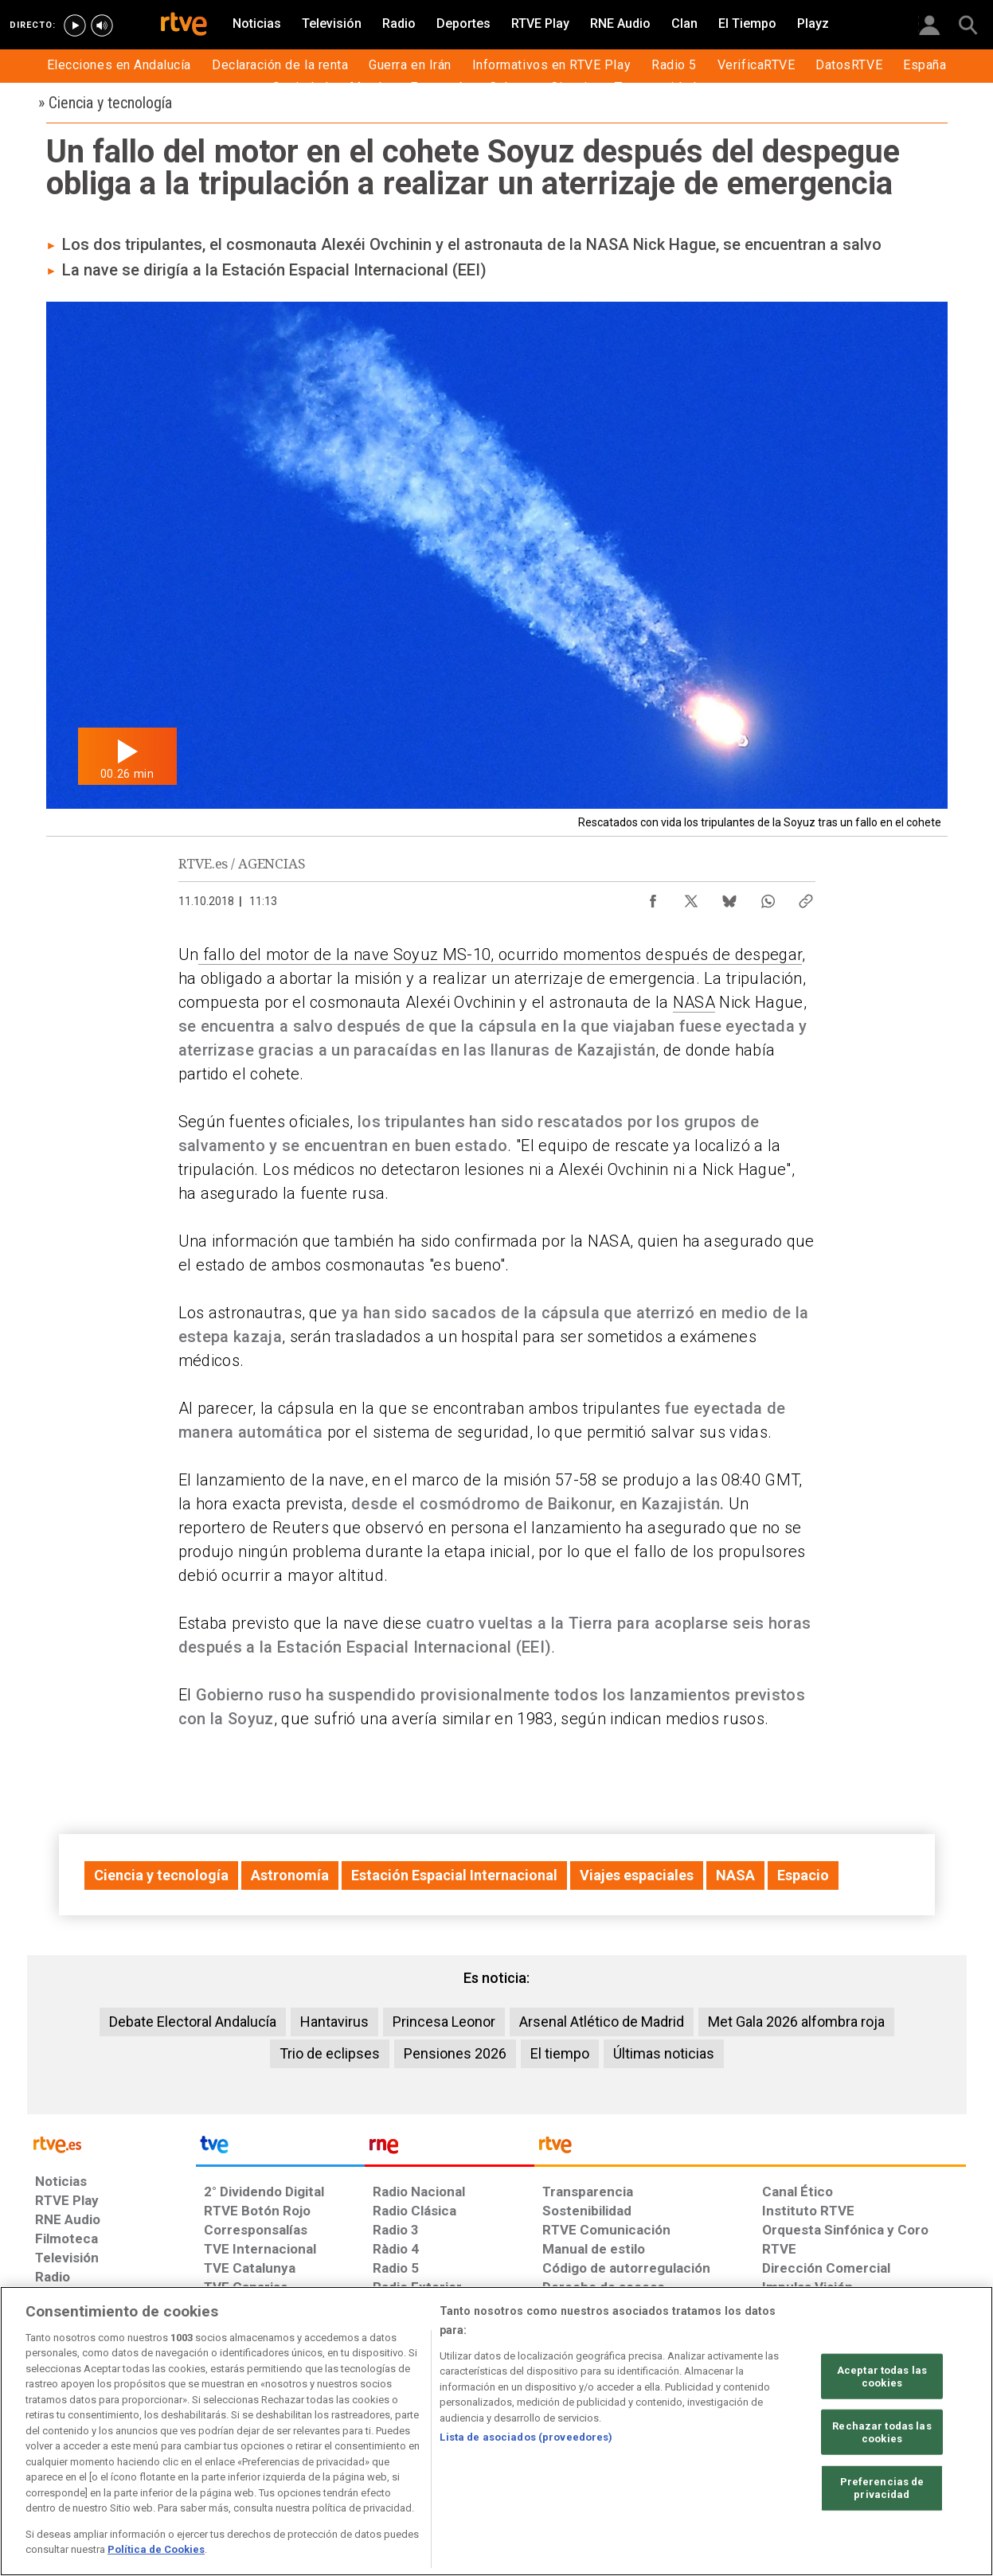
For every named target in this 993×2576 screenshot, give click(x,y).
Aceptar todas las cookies (882, 2376)
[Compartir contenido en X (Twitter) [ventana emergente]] (691, 897)
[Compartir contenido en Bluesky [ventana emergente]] (729, 897)
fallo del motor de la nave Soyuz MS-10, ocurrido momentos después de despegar (500, 954)
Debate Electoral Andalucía (192, 2021)
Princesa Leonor (444, 2021)
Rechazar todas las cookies (881, 2432)
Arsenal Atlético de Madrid (601, 2021)
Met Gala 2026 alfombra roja (796, 2021)
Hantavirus (334, 2021)
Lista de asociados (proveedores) (526, 2437)
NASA (694, 1002)
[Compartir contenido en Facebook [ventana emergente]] (653, 897)
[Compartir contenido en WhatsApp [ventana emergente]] (768, 897)
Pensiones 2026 (455, 2053)
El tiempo (559, 2053)
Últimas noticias (663, 2053)
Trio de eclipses (330, 2053)
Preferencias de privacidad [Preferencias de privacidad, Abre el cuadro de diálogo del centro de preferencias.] (882, 2488)
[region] (496, 2431)
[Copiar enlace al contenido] (806, 897)
